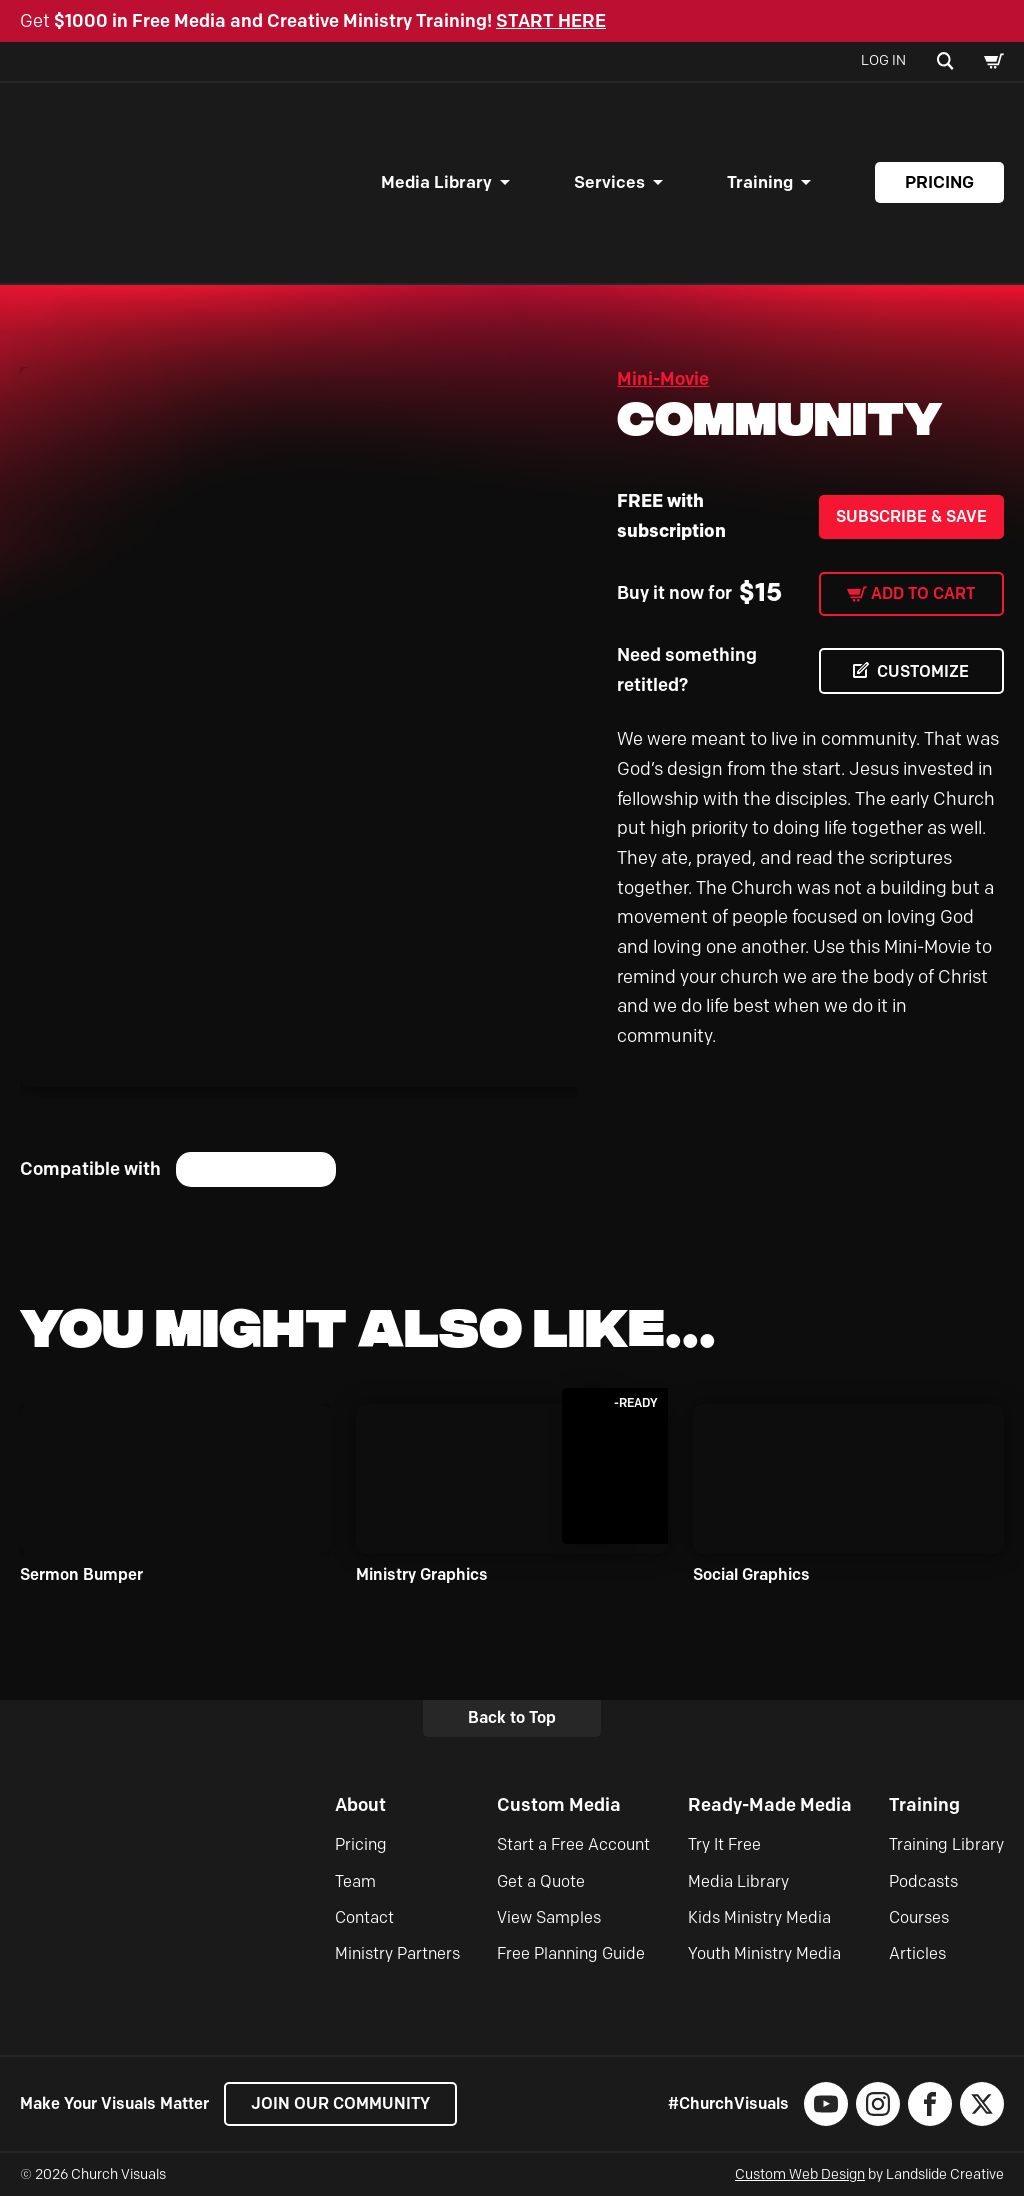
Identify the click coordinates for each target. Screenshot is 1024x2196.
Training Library (946, 1844)
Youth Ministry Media (764, 1953)
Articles (917, 1953)
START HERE (551, 21)
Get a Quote (541, 1881)
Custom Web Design (800, 2174)
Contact (364, 1917)
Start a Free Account (573, 1844)
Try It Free (724, 1844)
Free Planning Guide (571, 1953)
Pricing (939, 182)
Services (609, 182)
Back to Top (512, 1717)
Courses (919, 1917)
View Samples (549, 1917)
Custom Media (559, 1805)
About (360, 1805)
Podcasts (923, 1881)
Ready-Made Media (770, 1805)
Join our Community (340, 2103)
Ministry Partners (397, 1953)
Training (760, 182)
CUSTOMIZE (923, 671)
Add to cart (923, 593)
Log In (883, 60)
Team (355, 1881)
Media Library (436, 182)
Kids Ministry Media (759, 1917)
